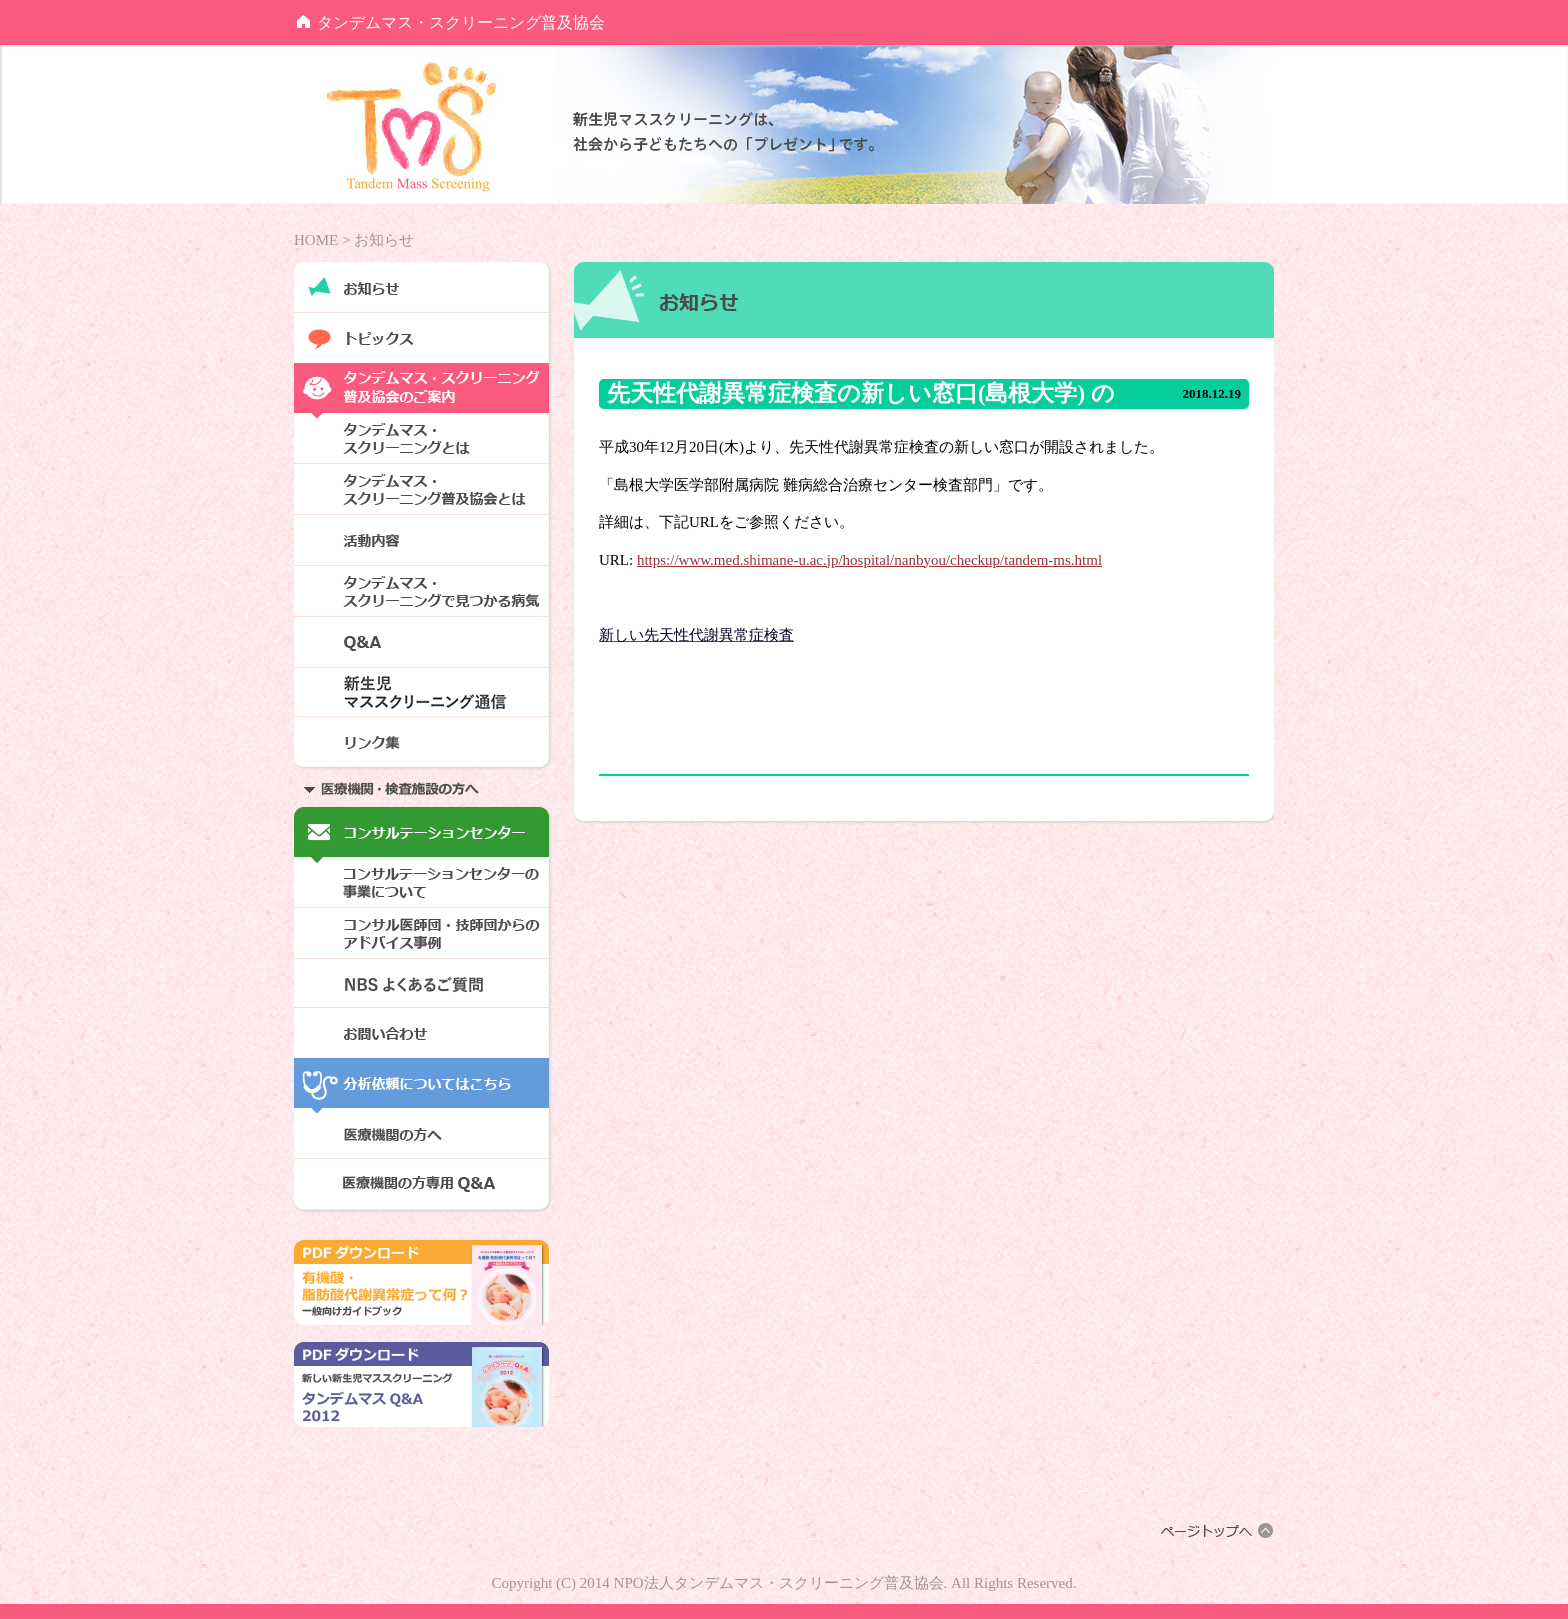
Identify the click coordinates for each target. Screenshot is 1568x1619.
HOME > (322, 240)
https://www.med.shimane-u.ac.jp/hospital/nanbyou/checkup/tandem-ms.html (869, 560)
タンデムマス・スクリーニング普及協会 (461, 22)
